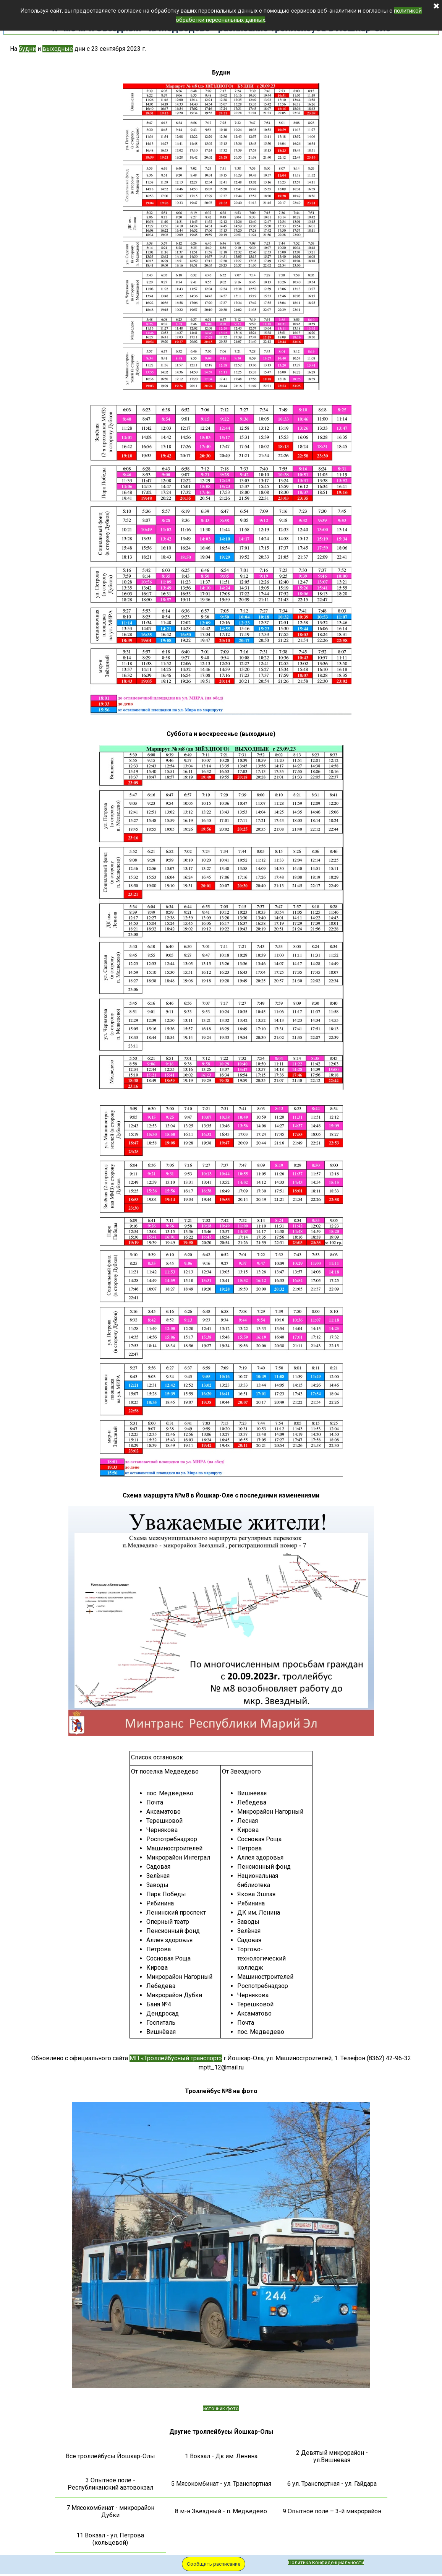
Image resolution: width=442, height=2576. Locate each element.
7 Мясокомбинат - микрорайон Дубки (110, 2511)
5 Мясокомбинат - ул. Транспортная (221, 2483)
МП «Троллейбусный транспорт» (176, 2058)
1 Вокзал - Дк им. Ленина (221, 2456)
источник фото (221, 2408)
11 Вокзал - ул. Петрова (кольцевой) (110, 2539)
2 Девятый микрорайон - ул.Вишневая (332, 2456)
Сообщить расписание (213, 2564)
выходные (57, 48)
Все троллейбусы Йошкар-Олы (110, 2456)
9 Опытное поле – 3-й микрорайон (332, 2511)
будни (27, 48)
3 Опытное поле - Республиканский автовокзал (110, 2484)
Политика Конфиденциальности (326, 2562)
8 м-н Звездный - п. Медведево (221, 2511)
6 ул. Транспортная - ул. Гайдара (332, 2483)
